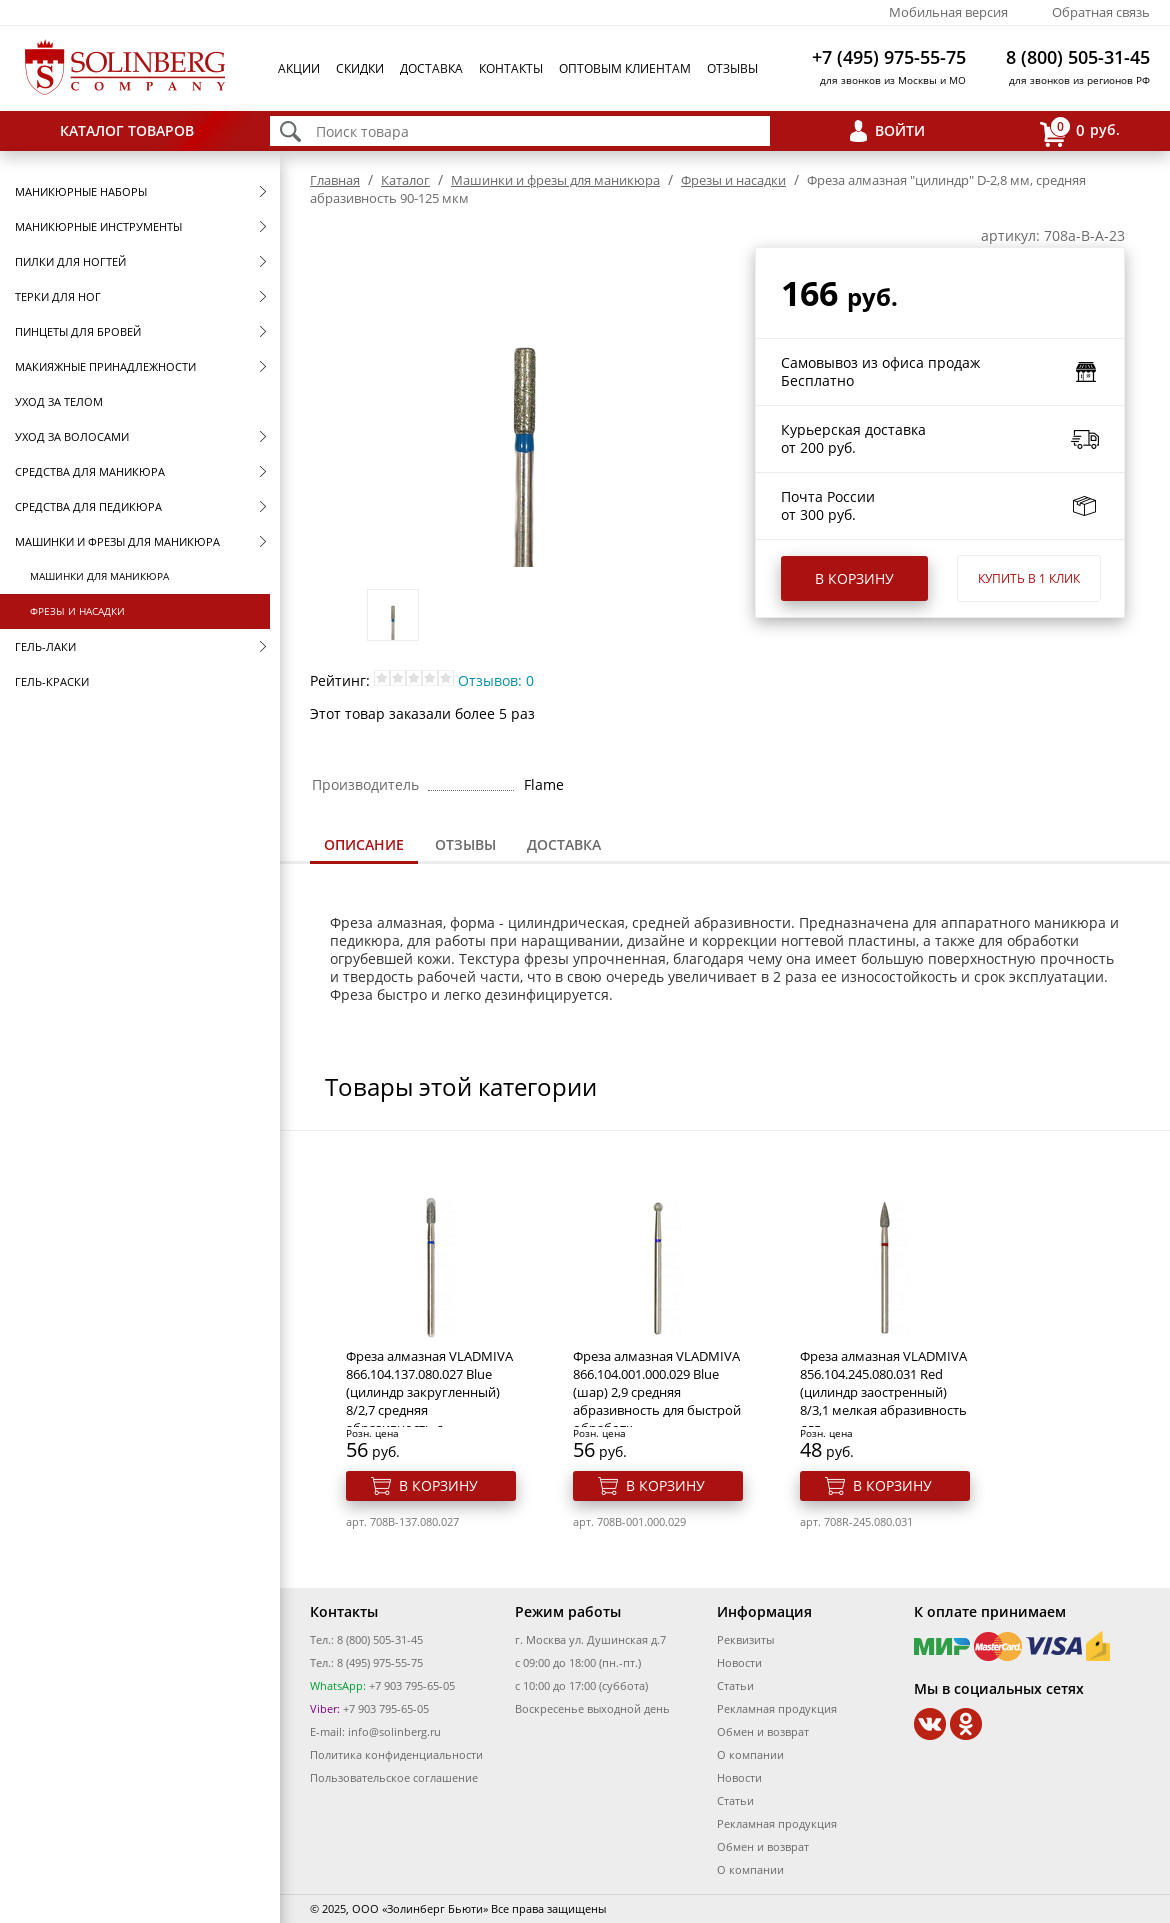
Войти (900, 130)
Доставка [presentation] (564, 844)
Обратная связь (1101, 12)
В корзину (854, 578)
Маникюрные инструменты (98, 226)
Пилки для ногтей (70, 261)
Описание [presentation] (364, 844)
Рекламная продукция (777, 1708)
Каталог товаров (127, 130)
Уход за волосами (72, 436)
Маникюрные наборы (81, 191)
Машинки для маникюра (99, 576)
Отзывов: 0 (496, 680)
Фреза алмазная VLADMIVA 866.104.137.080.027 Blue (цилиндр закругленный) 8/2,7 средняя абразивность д (429, 1392)
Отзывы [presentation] (465, 844)
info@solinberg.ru (394, 1731)
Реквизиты (745, 1639)
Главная (335, 180)
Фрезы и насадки (77, 611)
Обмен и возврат (763, 1731)
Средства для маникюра (90, 471)
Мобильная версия (948, 12)
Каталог (405, 180)
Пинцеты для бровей (78, 331)
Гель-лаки (45, 646)
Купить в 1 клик (1029, 578)
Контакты (511, 68)
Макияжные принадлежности (105, 366)
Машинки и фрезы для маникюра (117, 541)
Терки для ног (58, 296)
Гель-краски (52, 681)
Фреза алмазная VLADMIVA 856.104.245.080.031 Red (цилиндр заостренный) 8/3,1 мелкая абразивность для (883, 1392)
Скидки (360, 68)
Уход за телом (59, 401)
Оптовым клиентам (625, 68)
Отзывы (732, 68)
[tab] (364, 846)
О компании (750, 1754)
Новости (739, 1662)
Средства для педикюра (88, 506)
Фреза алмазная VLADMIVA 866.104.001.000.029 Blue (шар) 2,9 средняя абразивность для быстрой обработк (657, 1392)
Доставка (431, 68)
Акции (299, 68)
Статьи (735, 1685)
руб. (1080, 131)
